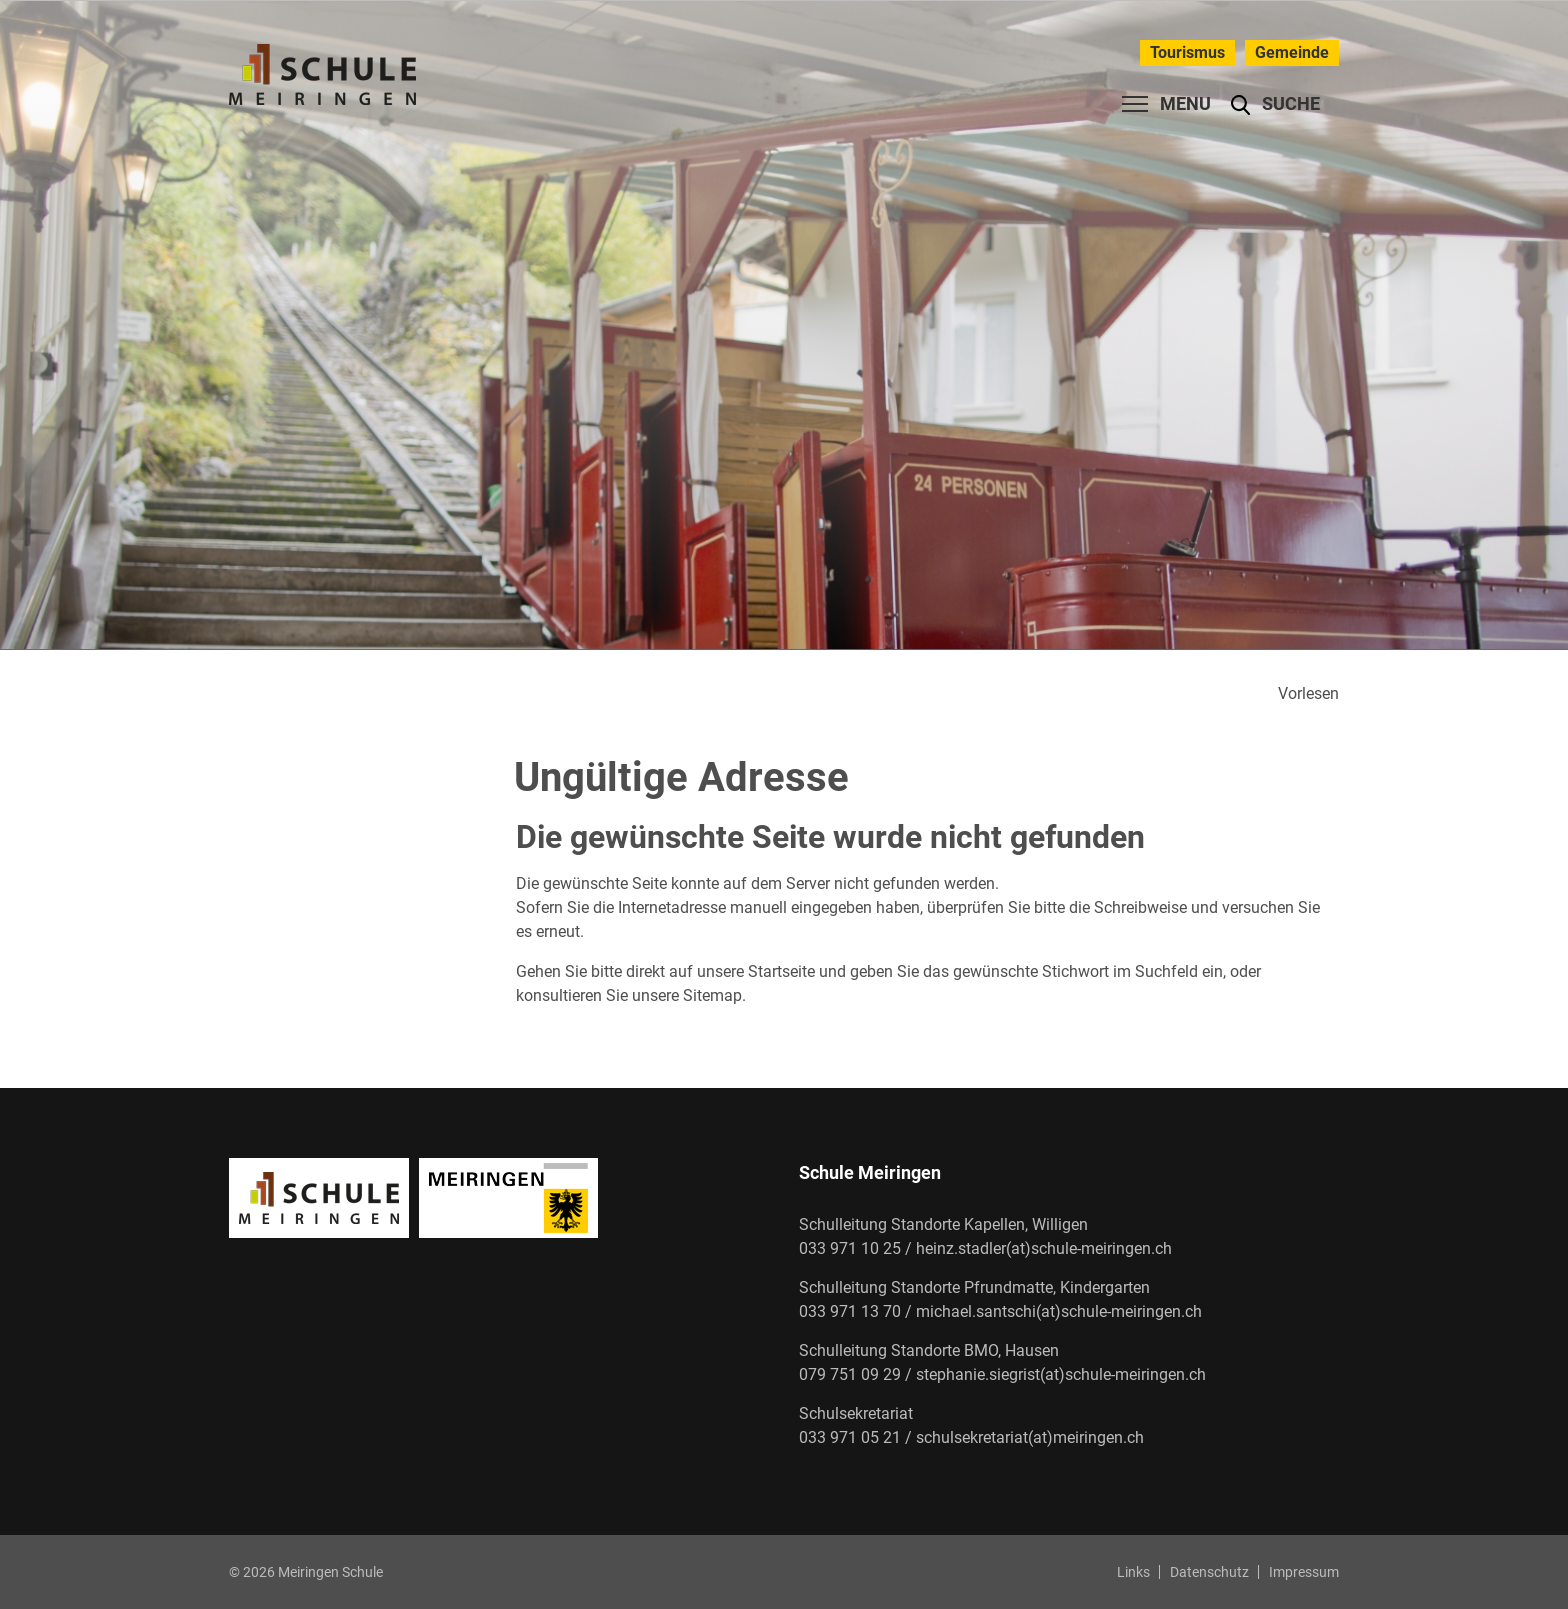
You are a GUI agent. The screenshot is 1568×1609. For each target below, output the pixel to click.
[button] (1275, 104)
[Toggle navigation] (1160, 104)
